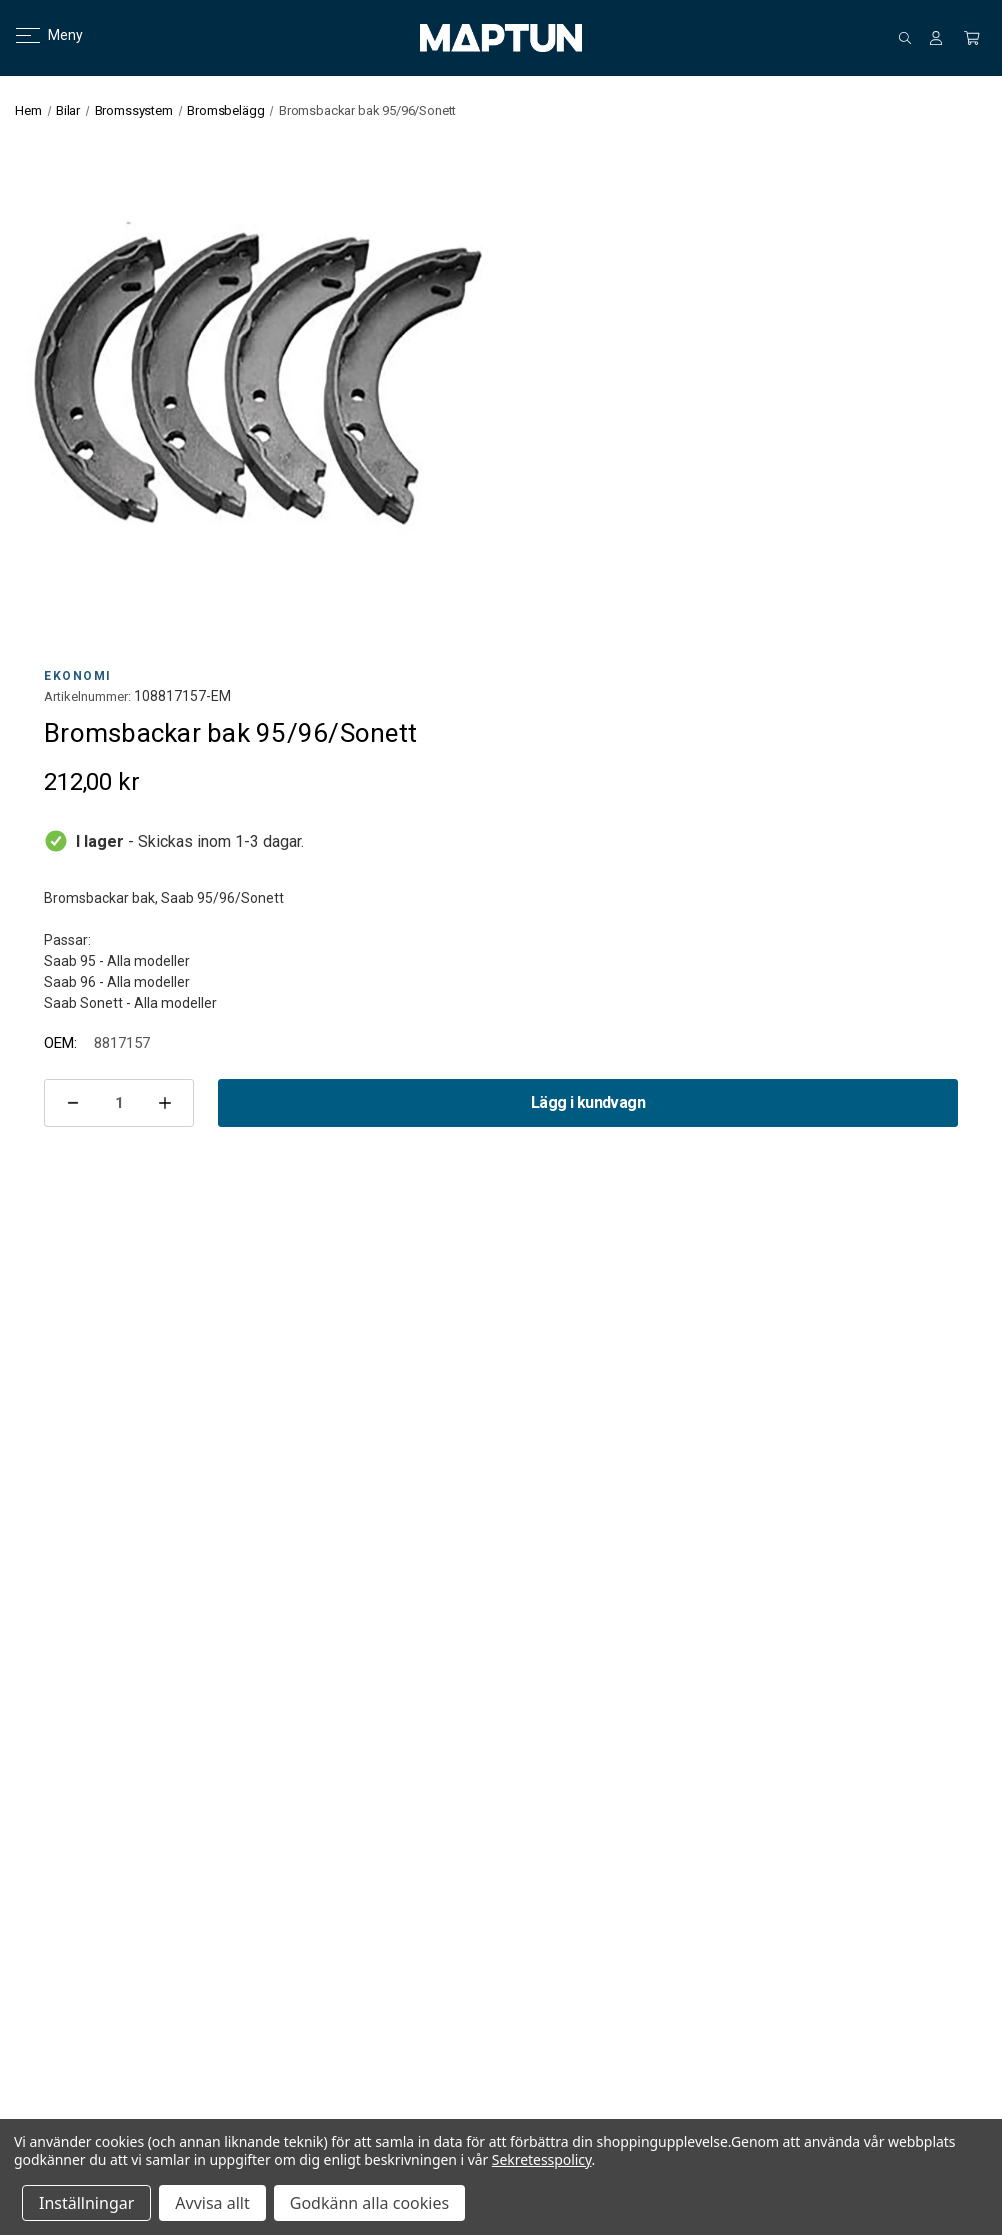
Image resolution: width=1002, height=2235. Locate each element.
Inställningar (86, 2203)
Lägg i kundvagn (588, 1102)
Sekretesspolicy (542, 2159)
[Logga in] (936, 38)
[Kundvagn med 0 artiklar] (972, 38)
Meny (37, 35)
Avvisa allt (212, 2203)
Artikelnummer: (87, 696)
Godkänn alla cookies (369, 2203)
